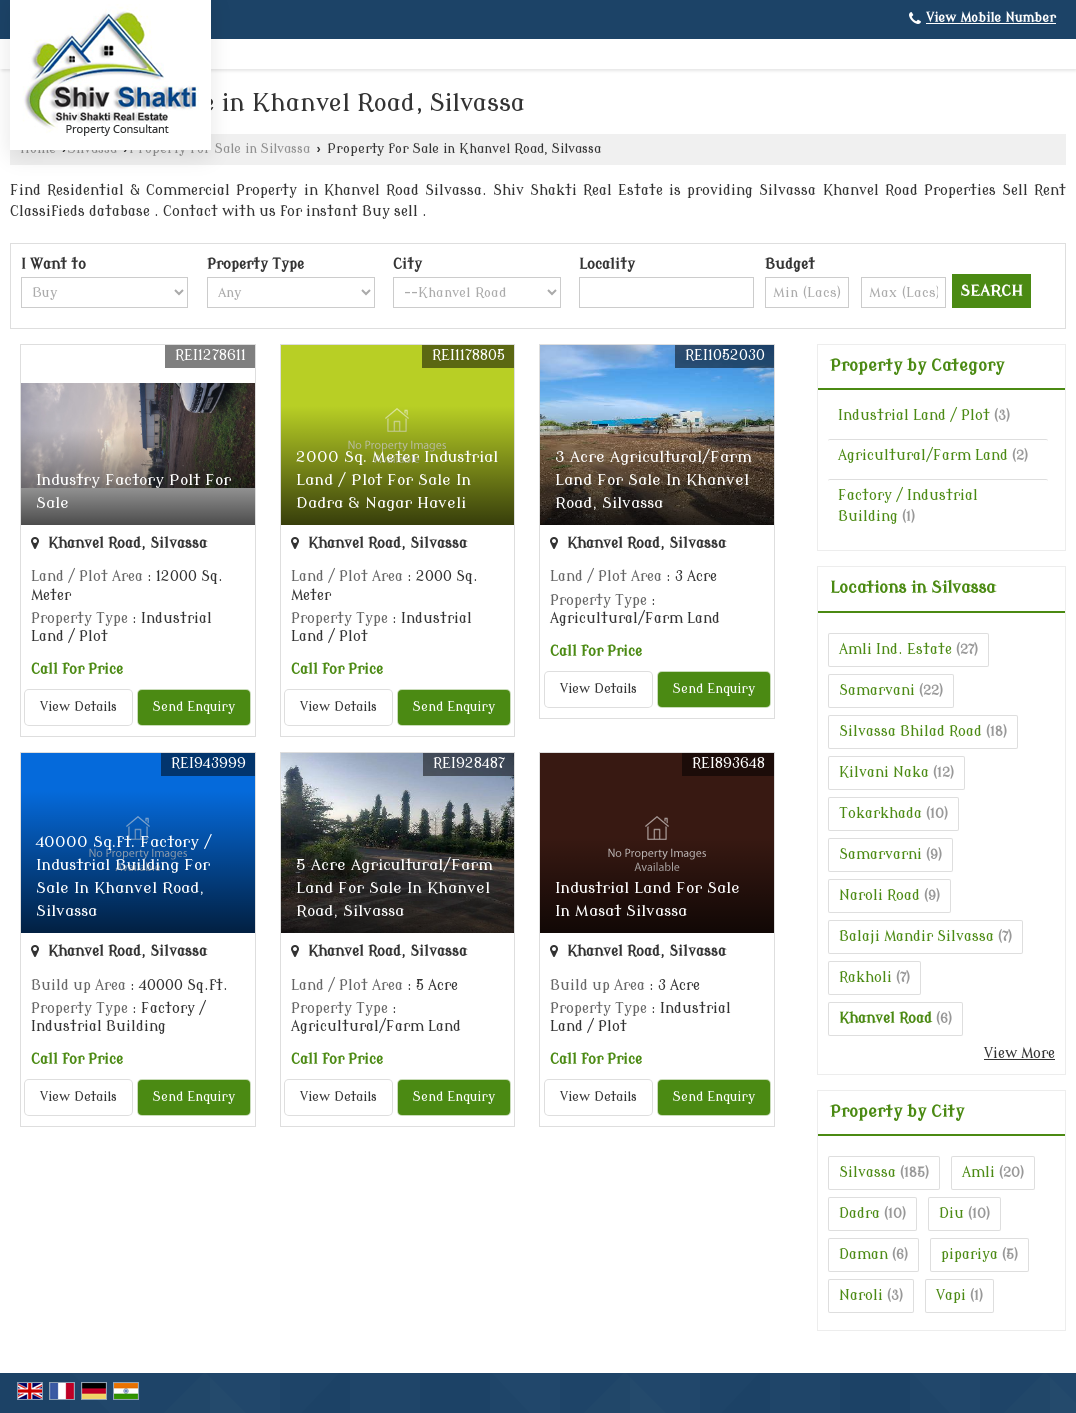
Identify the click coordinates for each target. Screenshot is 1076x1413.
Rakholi (865, 977)
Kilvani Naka (884, 772)
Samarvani (877, 690)
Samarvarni (880, 854)
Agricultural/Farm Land (923, 455)
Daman (863, 1254)
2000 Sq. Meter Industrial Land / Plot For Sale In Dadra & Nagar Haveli (397, 480)
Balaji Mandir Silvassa (916, 936)
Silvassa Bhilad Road (910, 731)
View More (1019, 1053)
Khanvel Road (885, 1018)
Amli (978, 1172)
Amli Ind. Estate (895, 649)
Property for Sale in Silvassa (219, 149)
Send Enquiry (194, 707)
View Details (78, 707)
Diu (951, 1213)
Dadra (859, 1213)
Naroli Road (879, 895)
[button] (991, 18)
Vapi (951, 1295)
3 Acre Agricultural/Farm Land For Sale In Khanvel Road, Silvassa (653, 480)
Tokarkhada (880, 813)
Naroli (861, 1295)
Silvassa (867, 1172)
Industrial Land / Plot (914, 415)
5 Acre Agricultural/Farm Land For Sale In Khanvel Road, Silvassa (394, 888)
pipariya (969, 1254)
